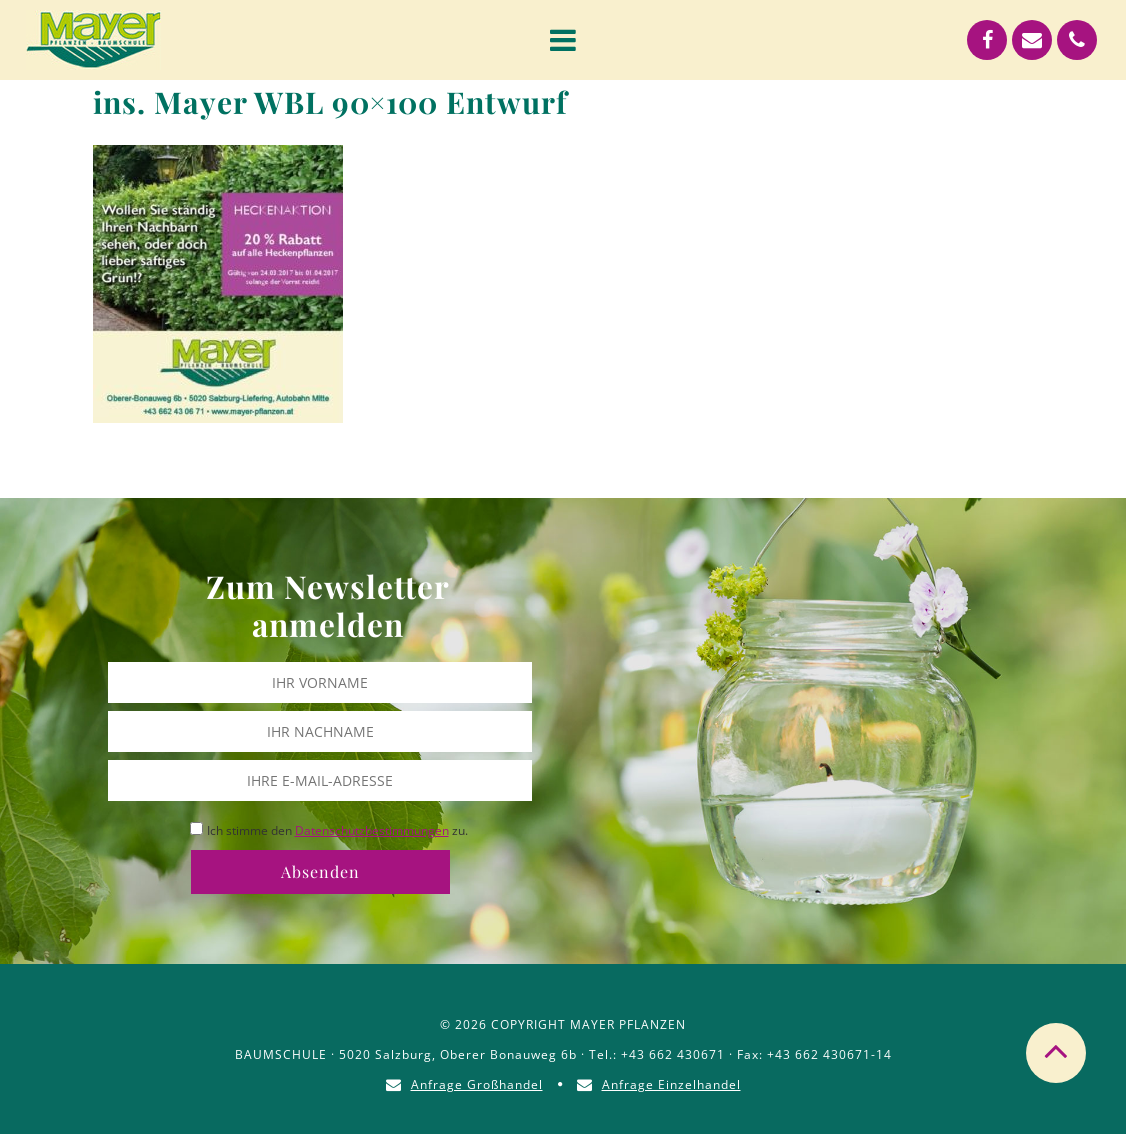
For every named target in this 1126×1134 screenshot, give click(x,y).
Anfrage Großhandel (477, 1084)
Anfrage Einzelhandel (671, 1084)
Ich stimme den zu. (337, 830)
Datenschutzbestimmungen (372, 830)
